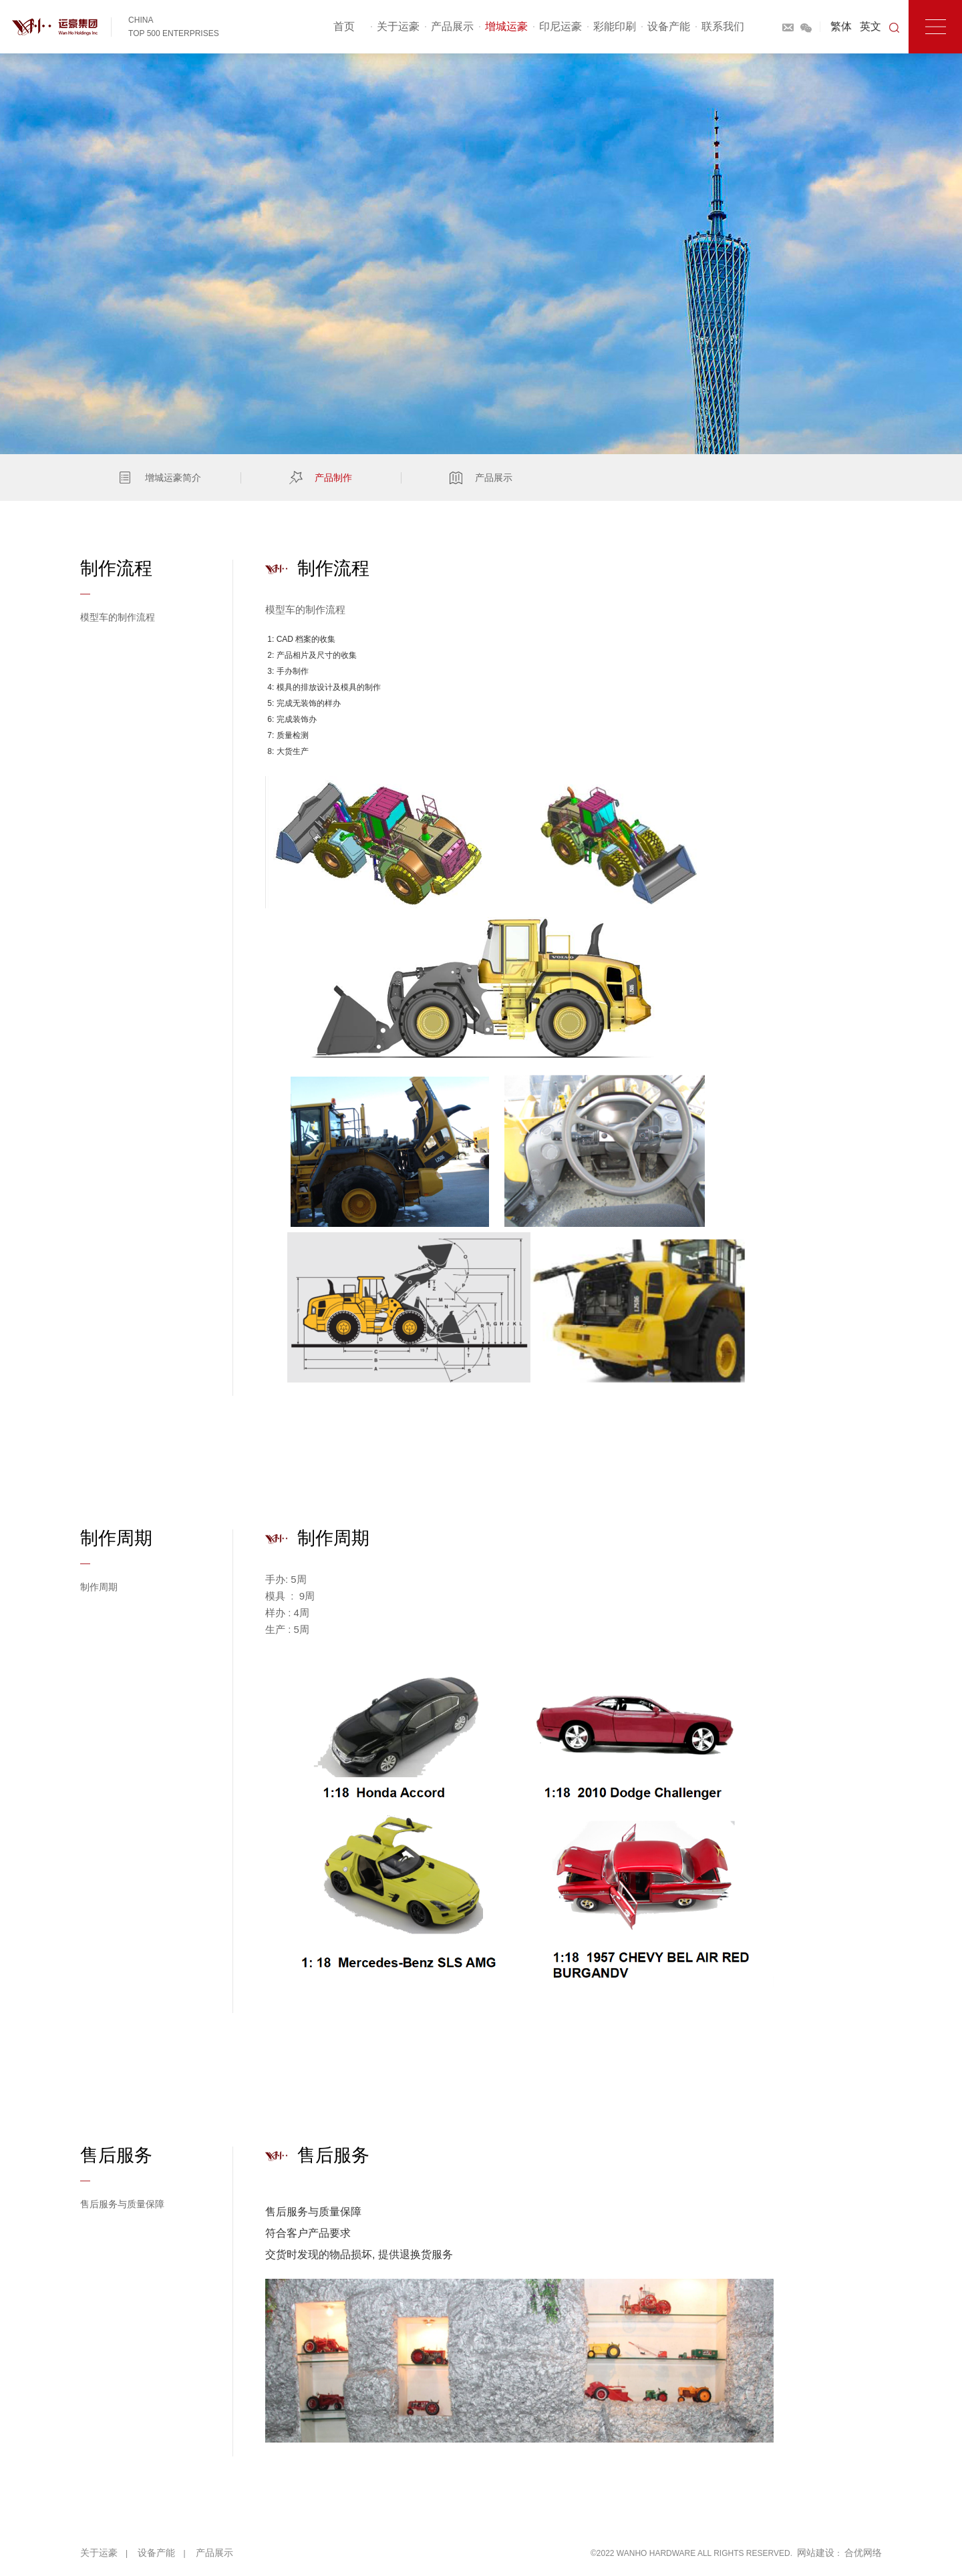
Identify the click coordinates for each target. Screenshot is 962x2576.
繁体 (841, 26)
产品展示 (452, 26)
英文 (870, 26)
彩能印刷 (614, 26)
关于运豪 (398, 26)
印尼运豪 (560, 26)
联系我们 (722, 26)
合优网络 (863, 2552)
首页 (344, 26)
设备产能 (668, 26)
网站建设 (815, 2552)
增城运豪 (506, 26)
